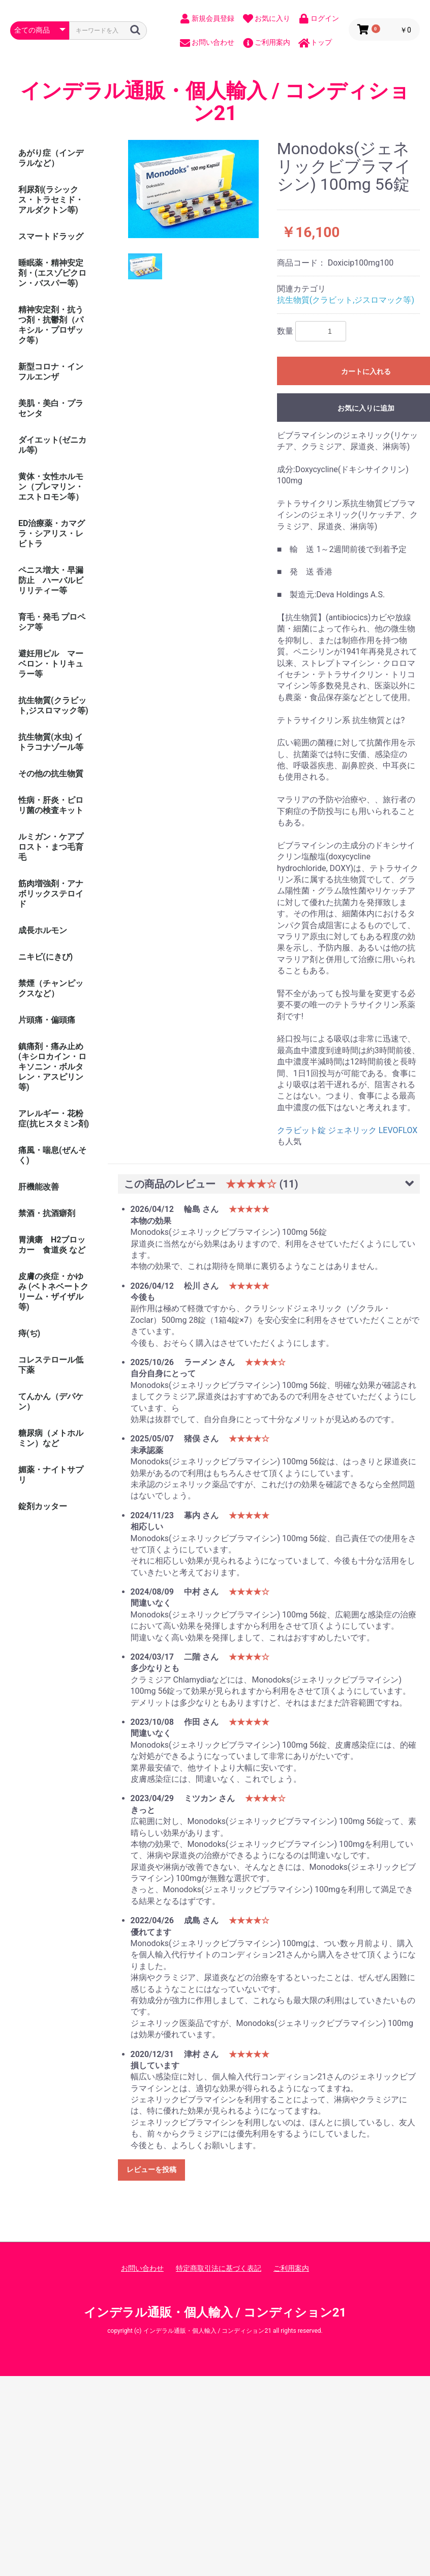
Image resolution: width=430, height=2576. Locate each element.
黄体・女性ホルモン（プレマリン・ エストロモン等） (54, 487)
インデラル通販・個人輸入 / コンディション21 (215, 102)
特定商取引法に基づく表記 (218, 2268)
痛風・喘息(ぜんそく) (52, 1155)
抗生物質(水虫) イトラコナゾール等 (50, 742)
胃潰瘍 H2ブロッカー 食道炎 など (51, 1245)
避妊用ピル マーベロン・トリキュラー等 (50, 664)
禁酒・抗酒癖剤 (46, 1213)
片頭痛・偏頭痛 (46, 1020)
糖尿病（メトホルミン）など (50, 1438)
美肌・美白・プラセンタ (50, 408)
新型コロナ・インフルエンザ (50, 372)
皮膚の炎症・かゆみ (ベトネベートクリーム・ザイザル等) (53, 1291)
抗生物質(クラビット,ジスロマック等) (53, 705)
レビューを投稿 (151, 2169)
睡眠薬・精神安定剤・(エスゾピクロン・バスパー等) (52, 273)
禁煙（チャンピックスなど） (50, 988)
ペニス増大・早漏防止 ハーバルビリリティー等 (50, 580)
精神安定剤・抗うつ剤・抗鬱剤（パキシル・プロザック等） (50, 325)
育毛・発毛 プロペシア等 (51, 622)
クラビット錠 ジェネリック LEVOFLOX (347, 1130)
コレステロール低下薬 (50, 1365)
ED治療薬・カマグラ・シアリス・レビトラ (51, 533)
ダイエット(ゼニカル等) (52, 445)
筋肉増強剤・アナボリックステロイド (50, 894)
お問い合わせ (142, 2268)
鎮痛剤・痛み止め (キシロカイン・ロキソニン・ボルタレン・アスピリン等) (52, 1066)
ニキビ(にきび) (45, 957)
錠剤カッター (42, 1506)
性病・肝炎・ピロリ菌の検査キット (50, 805)
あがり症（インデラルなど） (50, 158)
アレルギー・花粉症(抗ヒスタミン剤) (53, 1118)
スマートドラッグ (50, 236)
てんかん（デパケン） (50, 1401)
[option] (193, 189)
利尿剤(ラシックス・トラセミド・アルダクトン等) (50, 200)
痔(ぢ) (29, 1333)
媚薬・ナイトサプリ (50, 1475)
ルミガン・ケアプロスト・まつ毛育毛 (50, 847)
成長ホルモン (42, 930)
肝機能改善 (38, 1187)
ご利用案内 (291, 2268)
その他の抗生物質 (50, 773)
